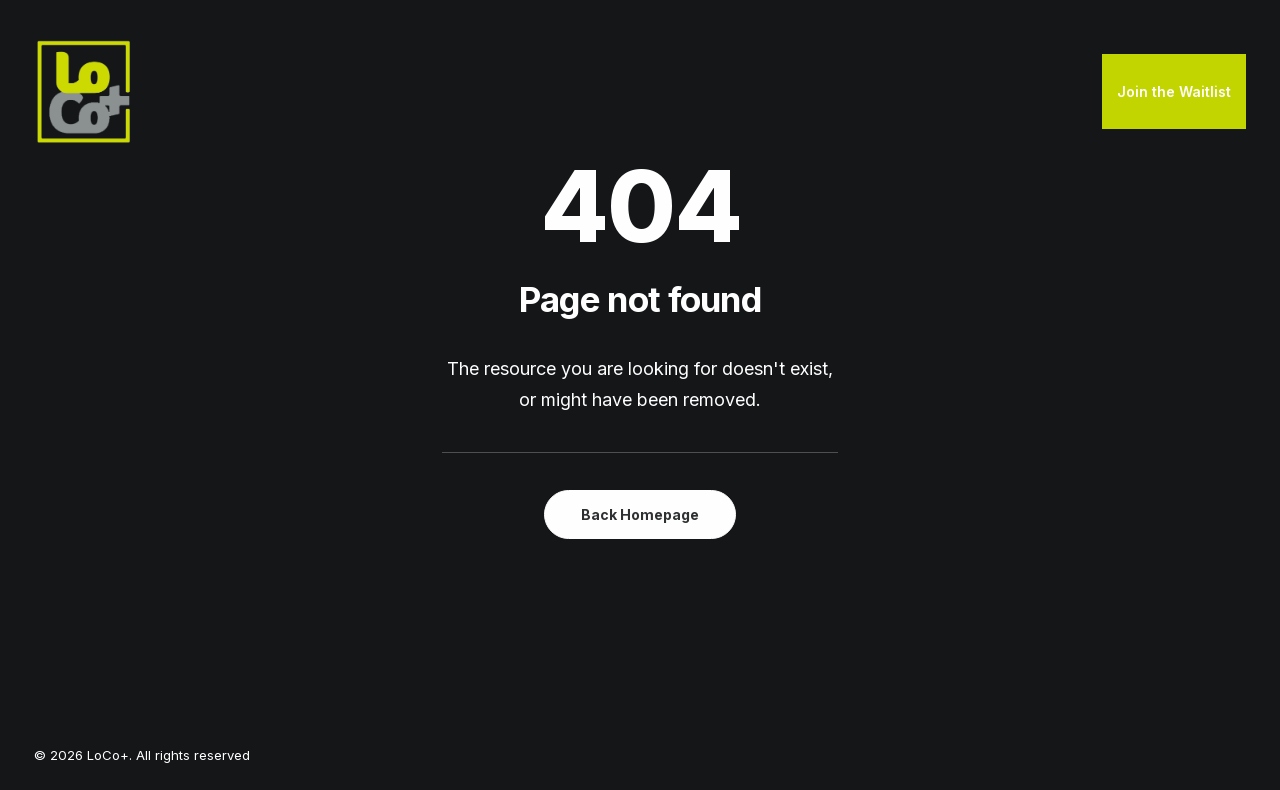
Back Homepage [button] (640, 514)
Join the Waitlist (1174, 91)
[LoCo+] (84, 92)
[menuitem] (1174, 92)
